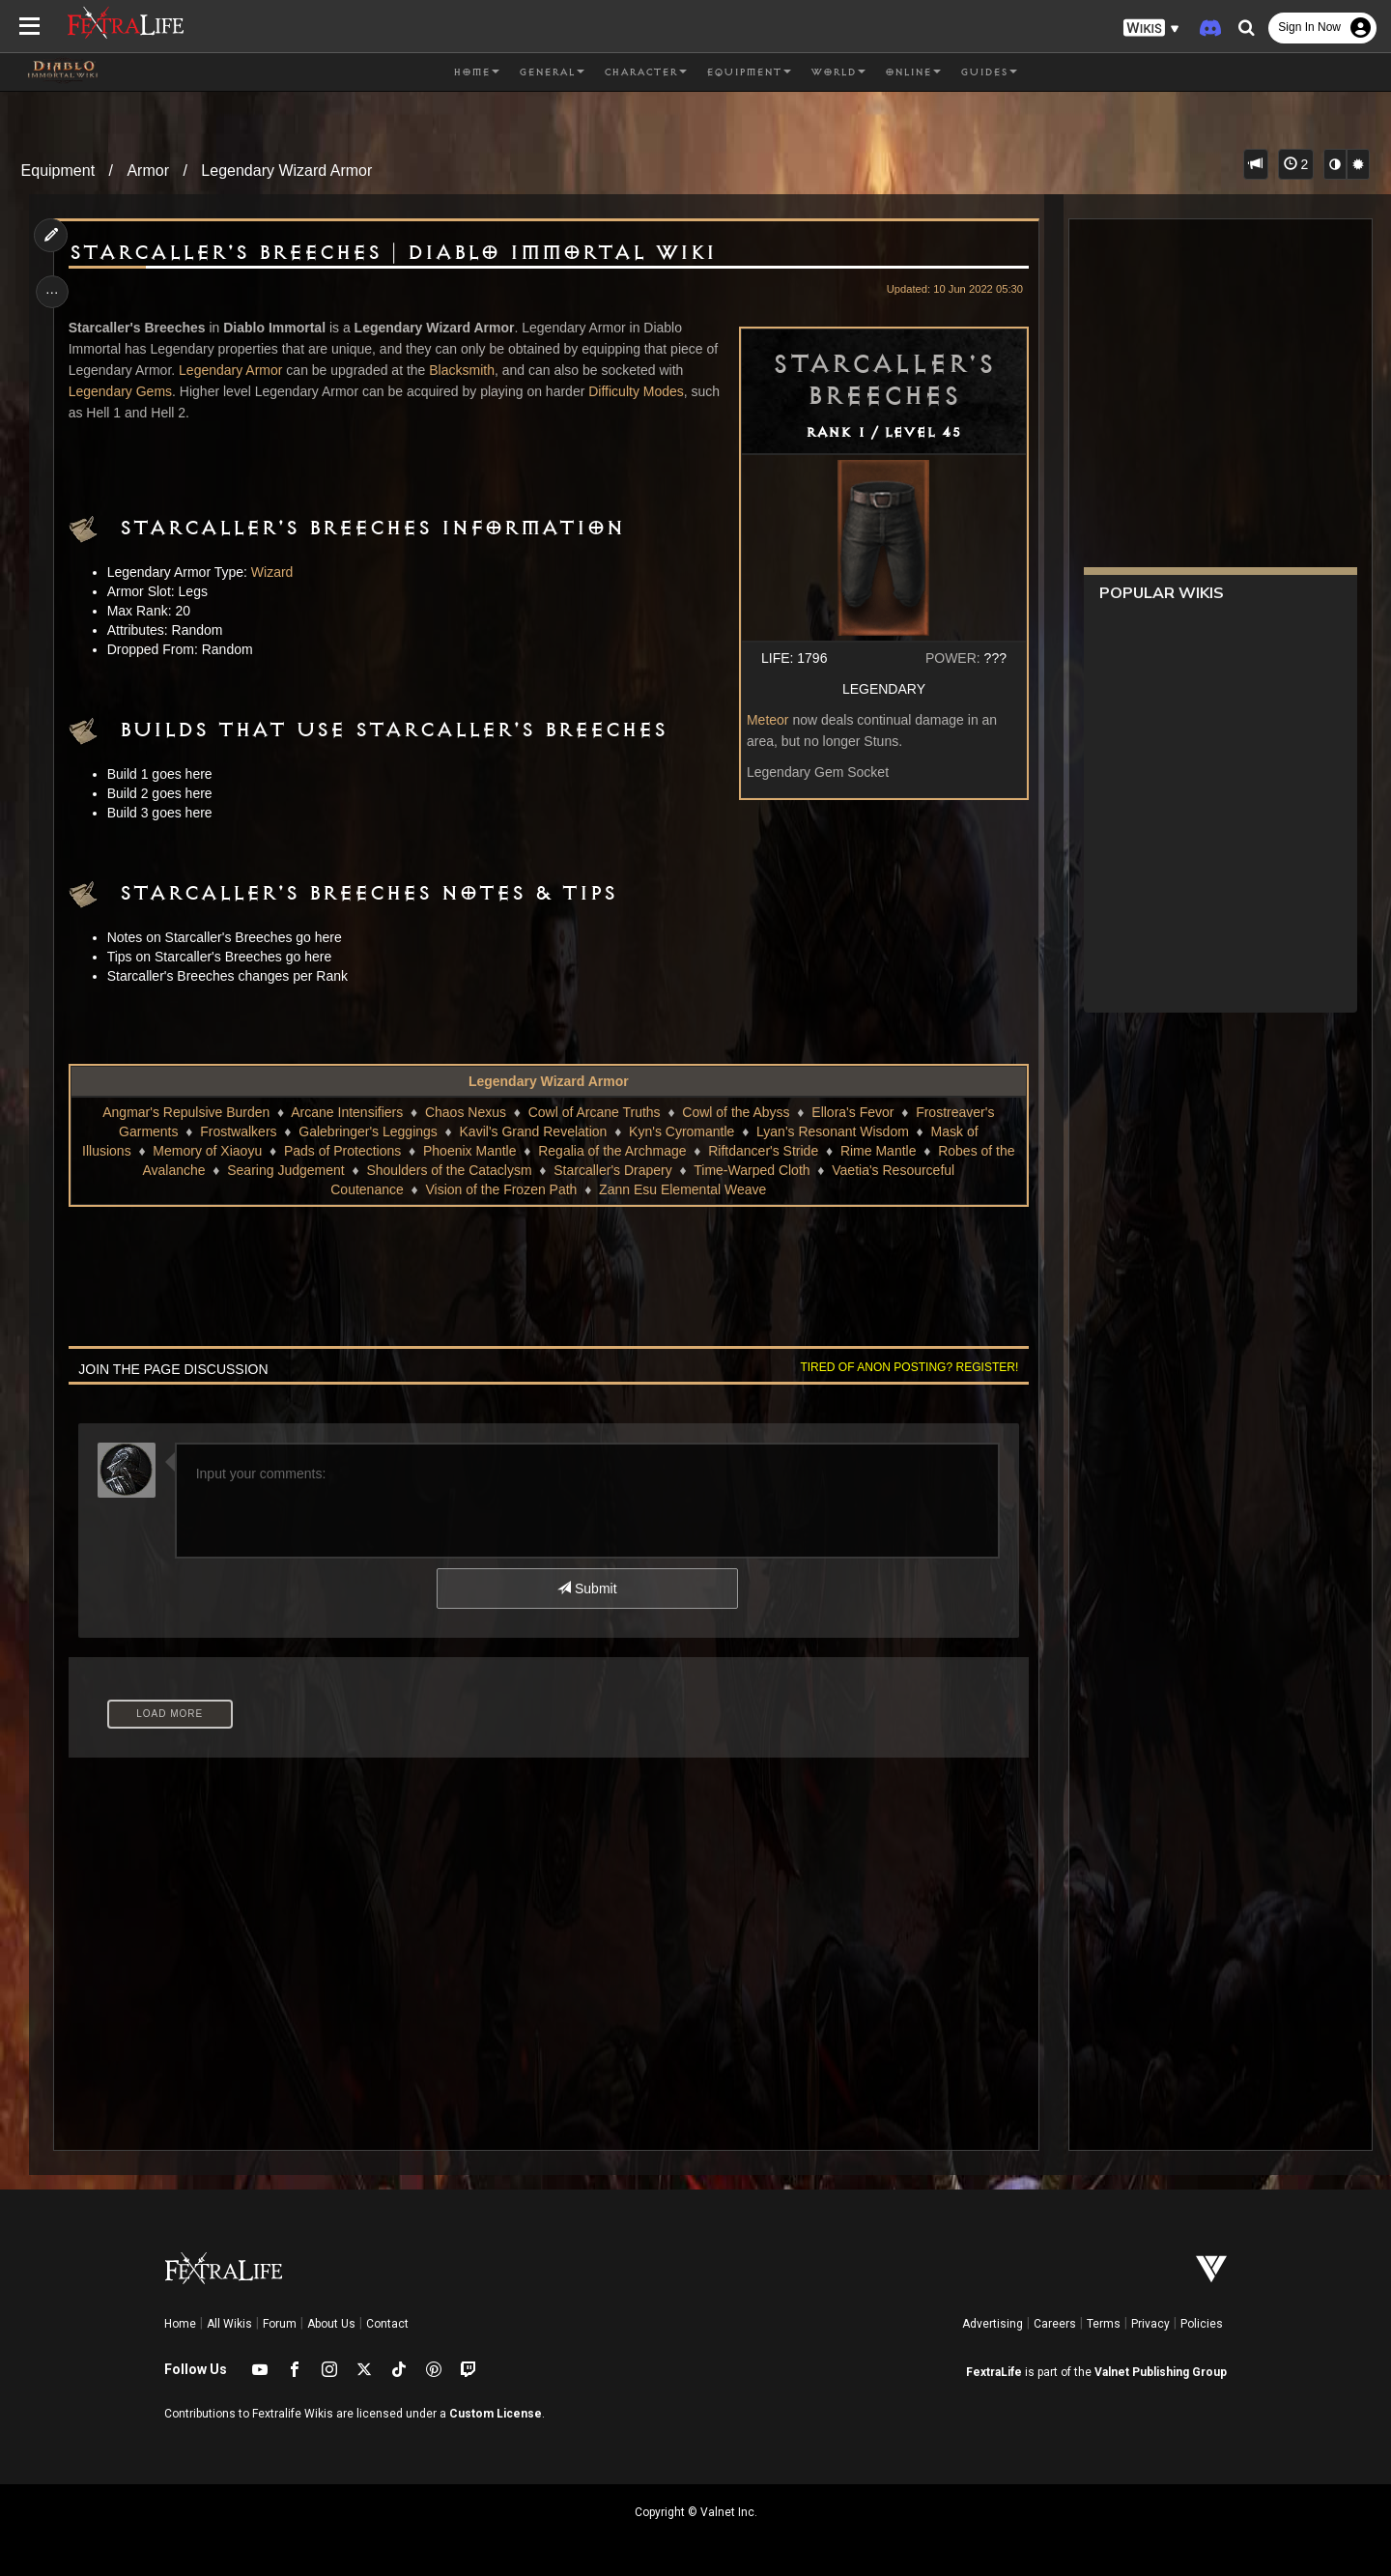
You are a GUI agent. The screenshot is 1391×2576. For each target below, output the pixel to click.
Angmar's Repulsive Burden (186, 1112)
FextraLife (994, 2372)
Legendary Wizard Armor (286, 170)
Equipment (58, 170)
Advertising (992, 2324)
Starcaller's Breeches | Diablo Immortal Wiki (394, 253)
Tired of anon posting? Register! (907, 1367)
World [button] (838, 72)
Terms (1104, 2324)
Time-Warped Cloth (751, 1170)
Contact (387, 2324)
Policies (1201, 2324)
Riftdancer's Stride (763, 1151)
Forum (280, 2324)
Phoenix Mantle (470, 1151)
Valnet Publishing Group (1160, 2372)
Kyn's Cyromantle (681, 1131)
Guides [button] (988, 72)
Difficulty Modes (638, 391)
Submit (586, 1588)
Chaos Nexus (465, 1112)
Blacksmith (464, 370)
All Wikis (229, 2324)
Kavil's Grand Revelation (533, 1131)
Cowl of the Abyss (735, 1112)
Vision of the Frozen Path (501, 1189)
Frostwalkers (238, 1131)
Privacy (1150, 2324)
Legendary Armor (232, 370)
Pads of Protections (342, 1151)
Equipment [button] (748, 72)
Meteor (765, 720)
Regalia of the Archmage (612, 1151)
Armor (148, 170)
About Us (331, 2324)
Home (180, 2324)
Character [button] (645, 72)
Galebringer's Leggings (368, 1131)
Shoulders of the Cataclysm (448, 1170)
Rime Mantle (878, 1151)
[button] (1151, 28)
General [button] (551, 72)
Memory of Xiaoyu (207, 1151)
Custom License (495, 2413)
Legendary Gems (122, 391)
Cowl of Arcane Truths (593, 1112)
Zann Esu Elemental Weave (682, 1189)
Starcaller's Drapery (613, 1170)
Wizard (274, 572)
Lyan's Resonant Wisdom (832, 1131)
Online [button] (913, 72)
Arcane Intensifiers (347, 1112)
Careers (1055, 2324)
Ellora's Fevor (852, 1112)
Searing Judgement (285, 1170)
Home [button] (476, 72)
